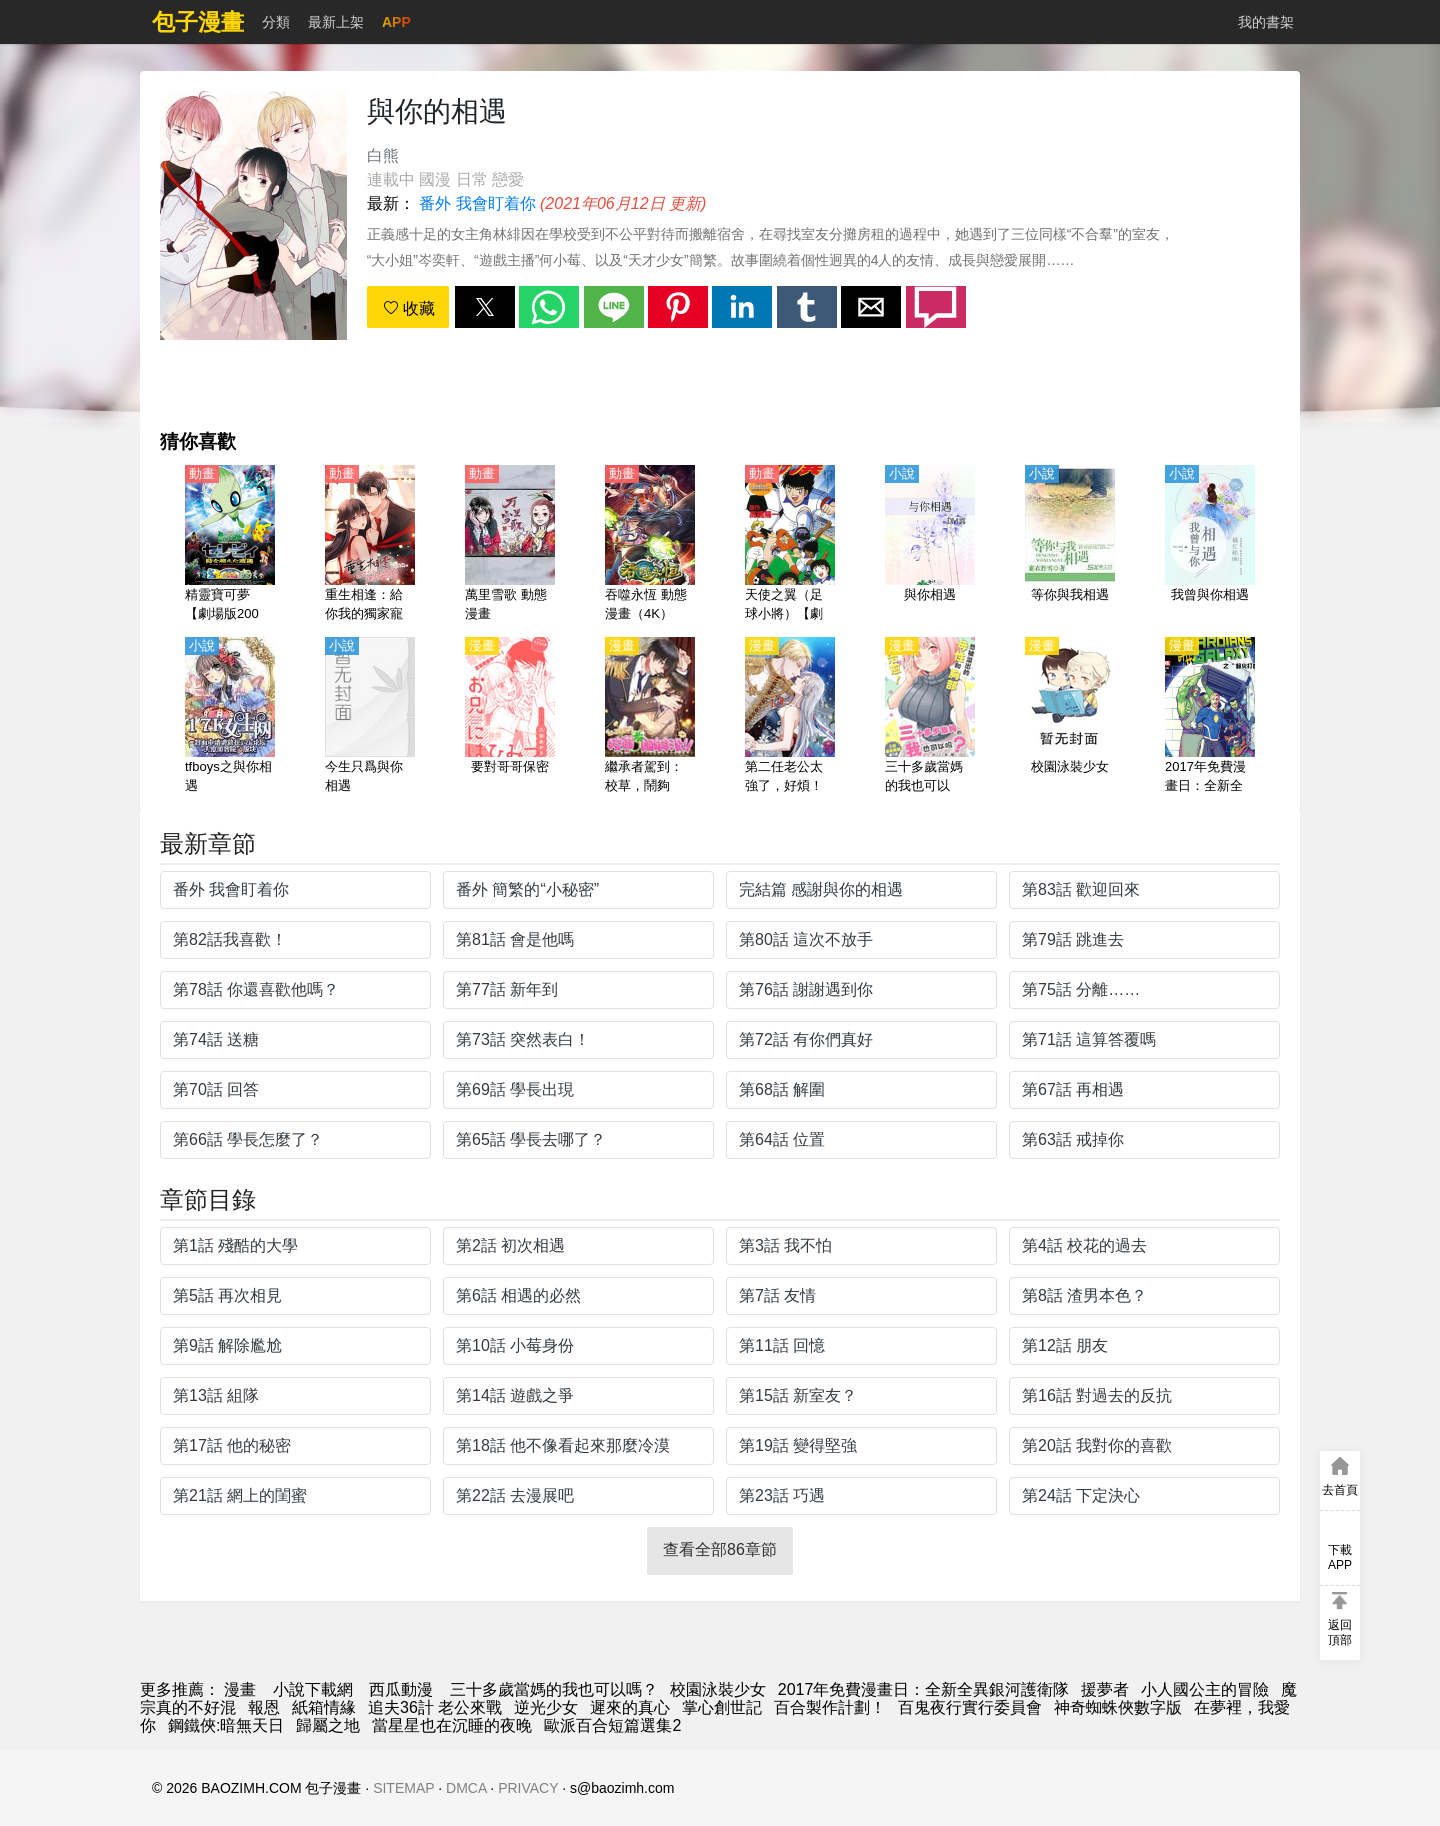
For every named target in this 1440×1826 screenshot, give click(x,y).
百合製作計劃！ (830, 1707)
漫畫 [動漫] (240, 1689)
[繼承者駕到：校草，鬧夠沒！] (650, 717)
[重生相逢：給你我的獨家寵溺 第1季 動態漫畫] (370, 545)
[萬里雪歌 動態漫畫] (510, 545)
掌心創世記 (722, 1707)
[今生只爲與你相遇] (370, 717)
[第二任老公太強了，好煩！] (790, 717)
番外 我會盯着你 (477, 203)
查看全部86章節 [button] (720, 1549)
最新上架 (336, 22)
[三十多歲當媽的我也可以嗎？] (930, 717)
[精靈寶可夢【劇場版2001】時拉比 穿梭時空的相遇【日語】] (230, 545)
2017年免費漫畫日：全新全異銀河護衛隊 (924, 1689)
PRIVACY (528, 1788)
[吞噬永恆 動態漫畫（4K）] (650, 545)
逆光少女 (546, 1707)
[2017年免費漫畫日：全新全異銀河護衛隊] (1210, 717)
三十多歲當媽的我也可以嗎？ (554, 1689)
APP (396, 22)
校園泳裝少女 (718, 1689)
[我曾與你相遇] (1210, 545)
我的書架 (1266, 22)
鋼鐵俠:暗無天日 (226, 1725)
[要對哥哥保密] (510, 717)
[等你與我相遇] (1070, 545)
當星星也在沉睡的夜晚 (452, 1725)
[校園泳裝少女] (1070, 717)
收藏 (409, 308)
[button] (485, 307)
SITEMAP (403, 1788)
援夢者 (1105, 1689)
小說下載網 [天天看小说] (313, 1689)
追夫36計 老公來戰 (435, 1707)
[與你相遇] (930, 545)
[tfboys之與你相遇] (230, 717)
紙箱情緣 (324, 1707)
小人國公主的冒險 (1205, 1689)
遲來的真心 (630, 1707)
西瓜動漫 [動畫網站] (401, 1689)
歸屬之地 (328, 1725)
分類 (276, 22)
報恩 (264, 1707)
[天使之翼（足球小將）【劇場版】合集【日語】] (790, 545)
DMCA (466, 1788)
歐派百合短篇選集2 (612, 1725)
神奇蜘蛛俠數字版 (1118, 1707)
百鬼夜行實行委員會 (970, 1707)
